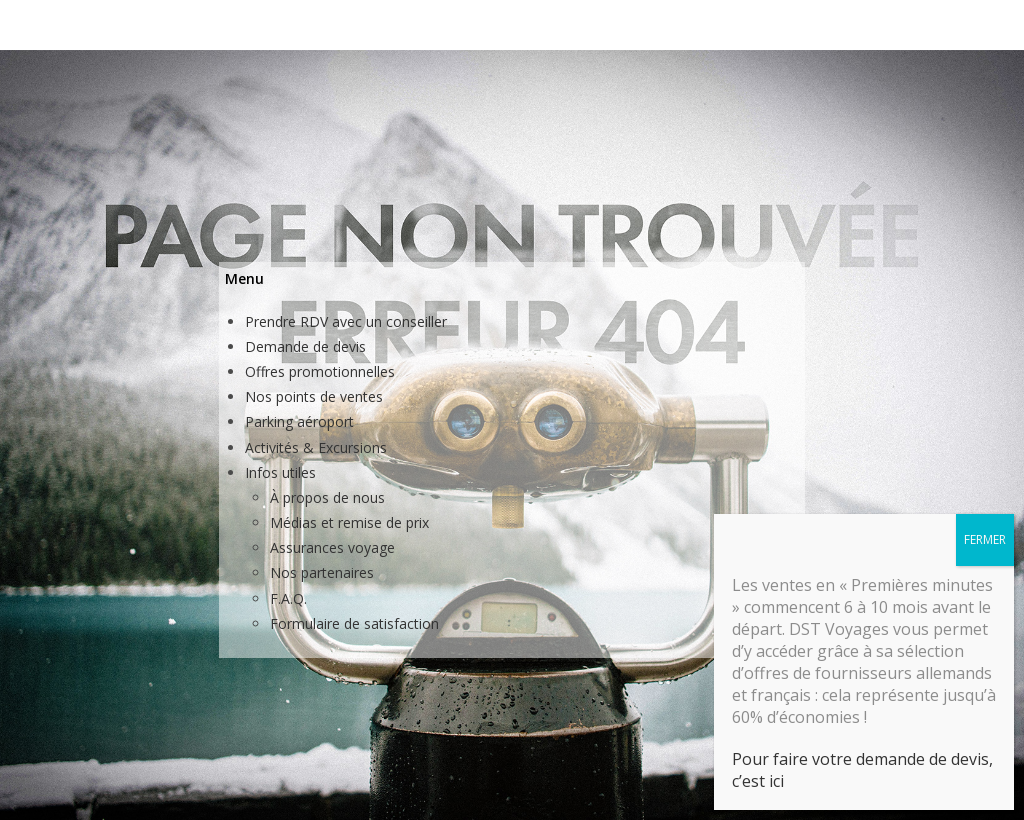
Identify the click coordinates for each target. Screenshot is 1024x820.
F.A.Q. (288, 598)
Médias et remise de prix (349, 522)
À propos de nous (327, 497)
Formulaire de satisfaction (354, 623)
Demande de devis (305, 346)
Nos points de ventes (314, 396)
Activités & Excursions (316, 447)
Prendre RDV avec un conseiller (346, 321)
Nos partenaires (322, 572)
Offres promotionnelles (320, 371)
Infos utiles (280, 472)
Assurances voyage (332, 547)
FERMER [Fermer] (985, 439)
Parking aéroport (299, 421)
